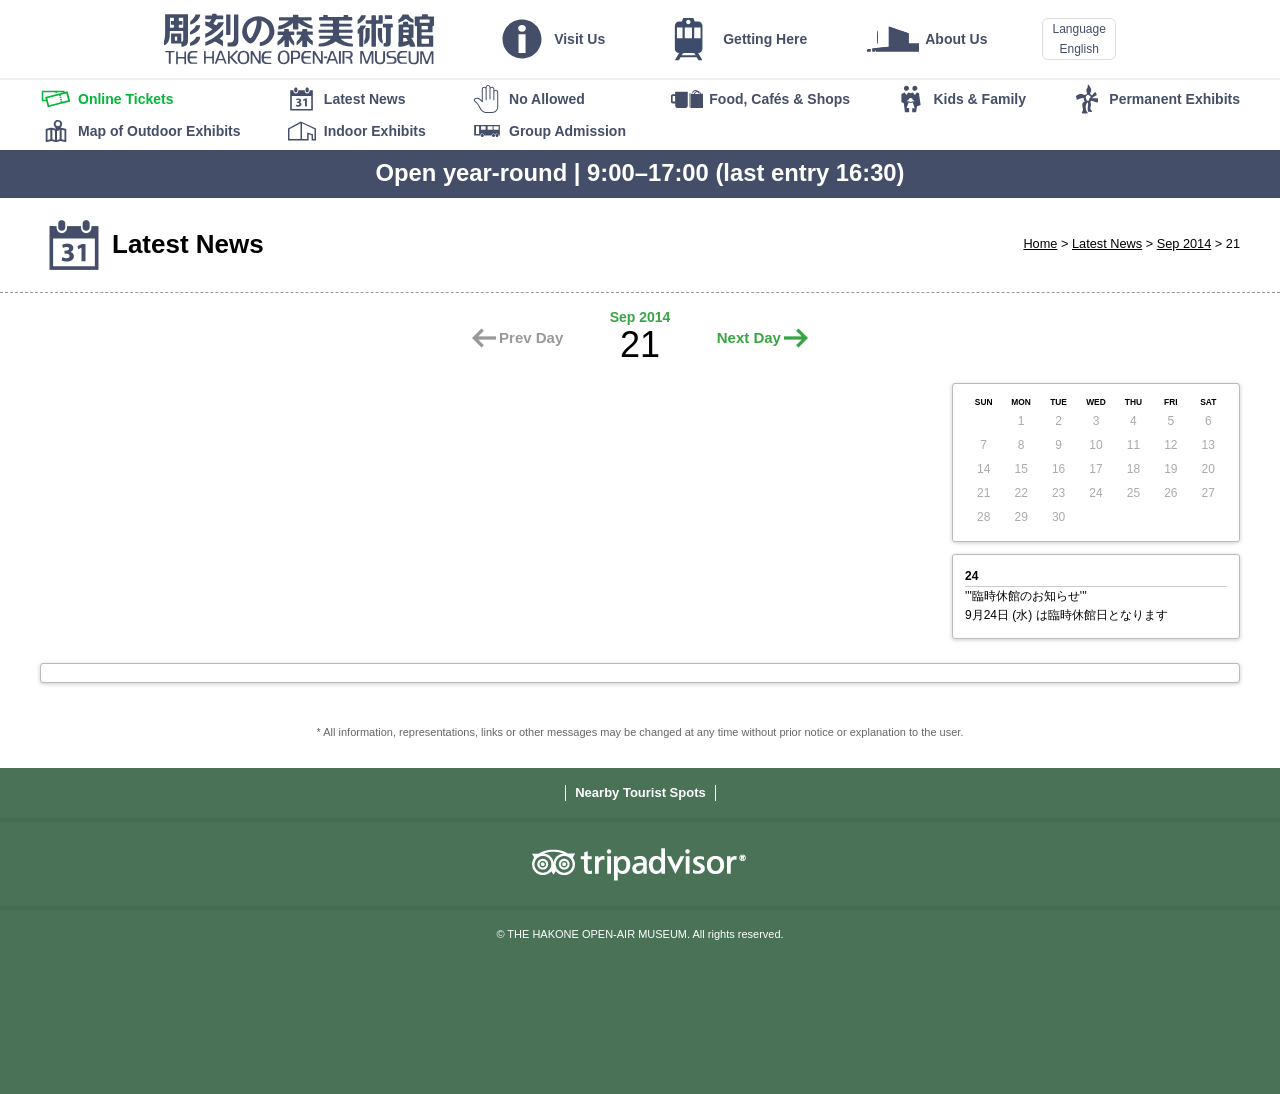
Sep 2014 (1184, 243)
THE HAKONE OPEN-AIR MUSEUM (299, 39)
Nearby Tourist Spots (640, 792)
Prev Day (531, 337)
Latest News (1107, 243)
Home (1040, 243)
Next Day (749, 337)
